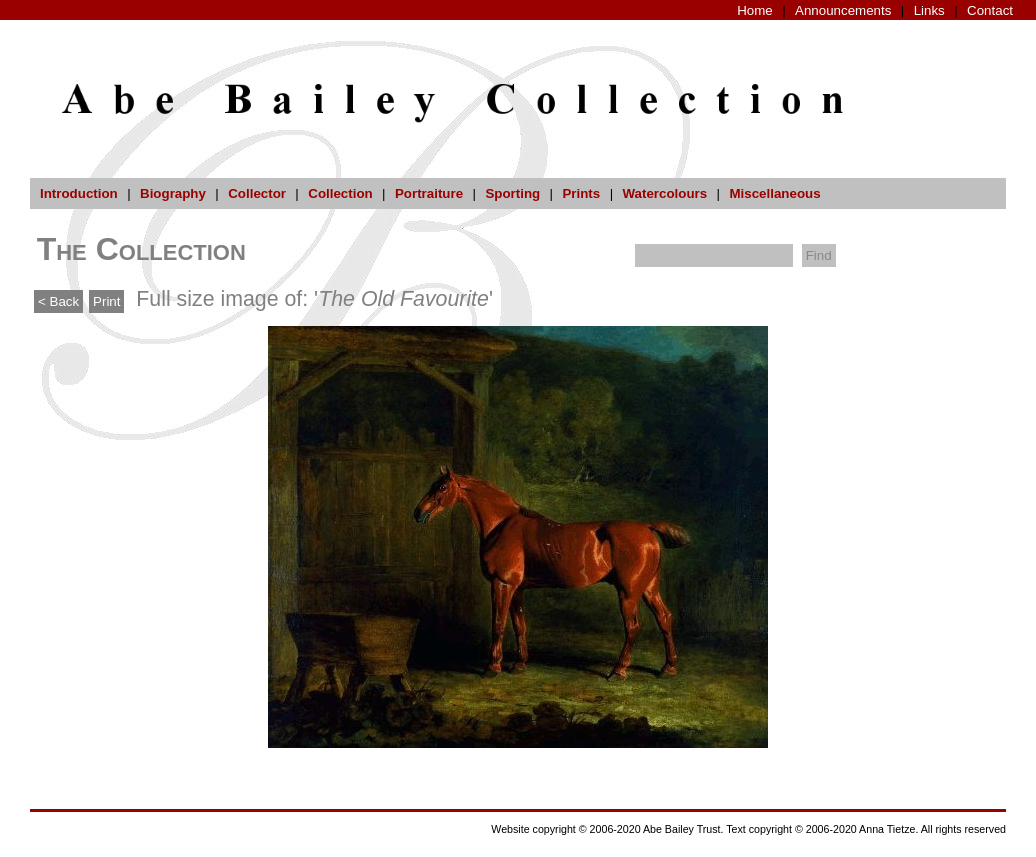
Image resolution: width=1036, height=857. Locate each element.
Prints (581, 193)
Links (929, 10)
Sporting (512, 193)
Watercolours (665, 193)
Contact (990, 10)
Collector (257, 193)
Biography (173, 193)
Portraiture (429, 193)
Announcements (843, 10)
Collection (340, 193)
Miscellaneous (774, 193)
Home (755, 10)
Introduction (79, 193)
